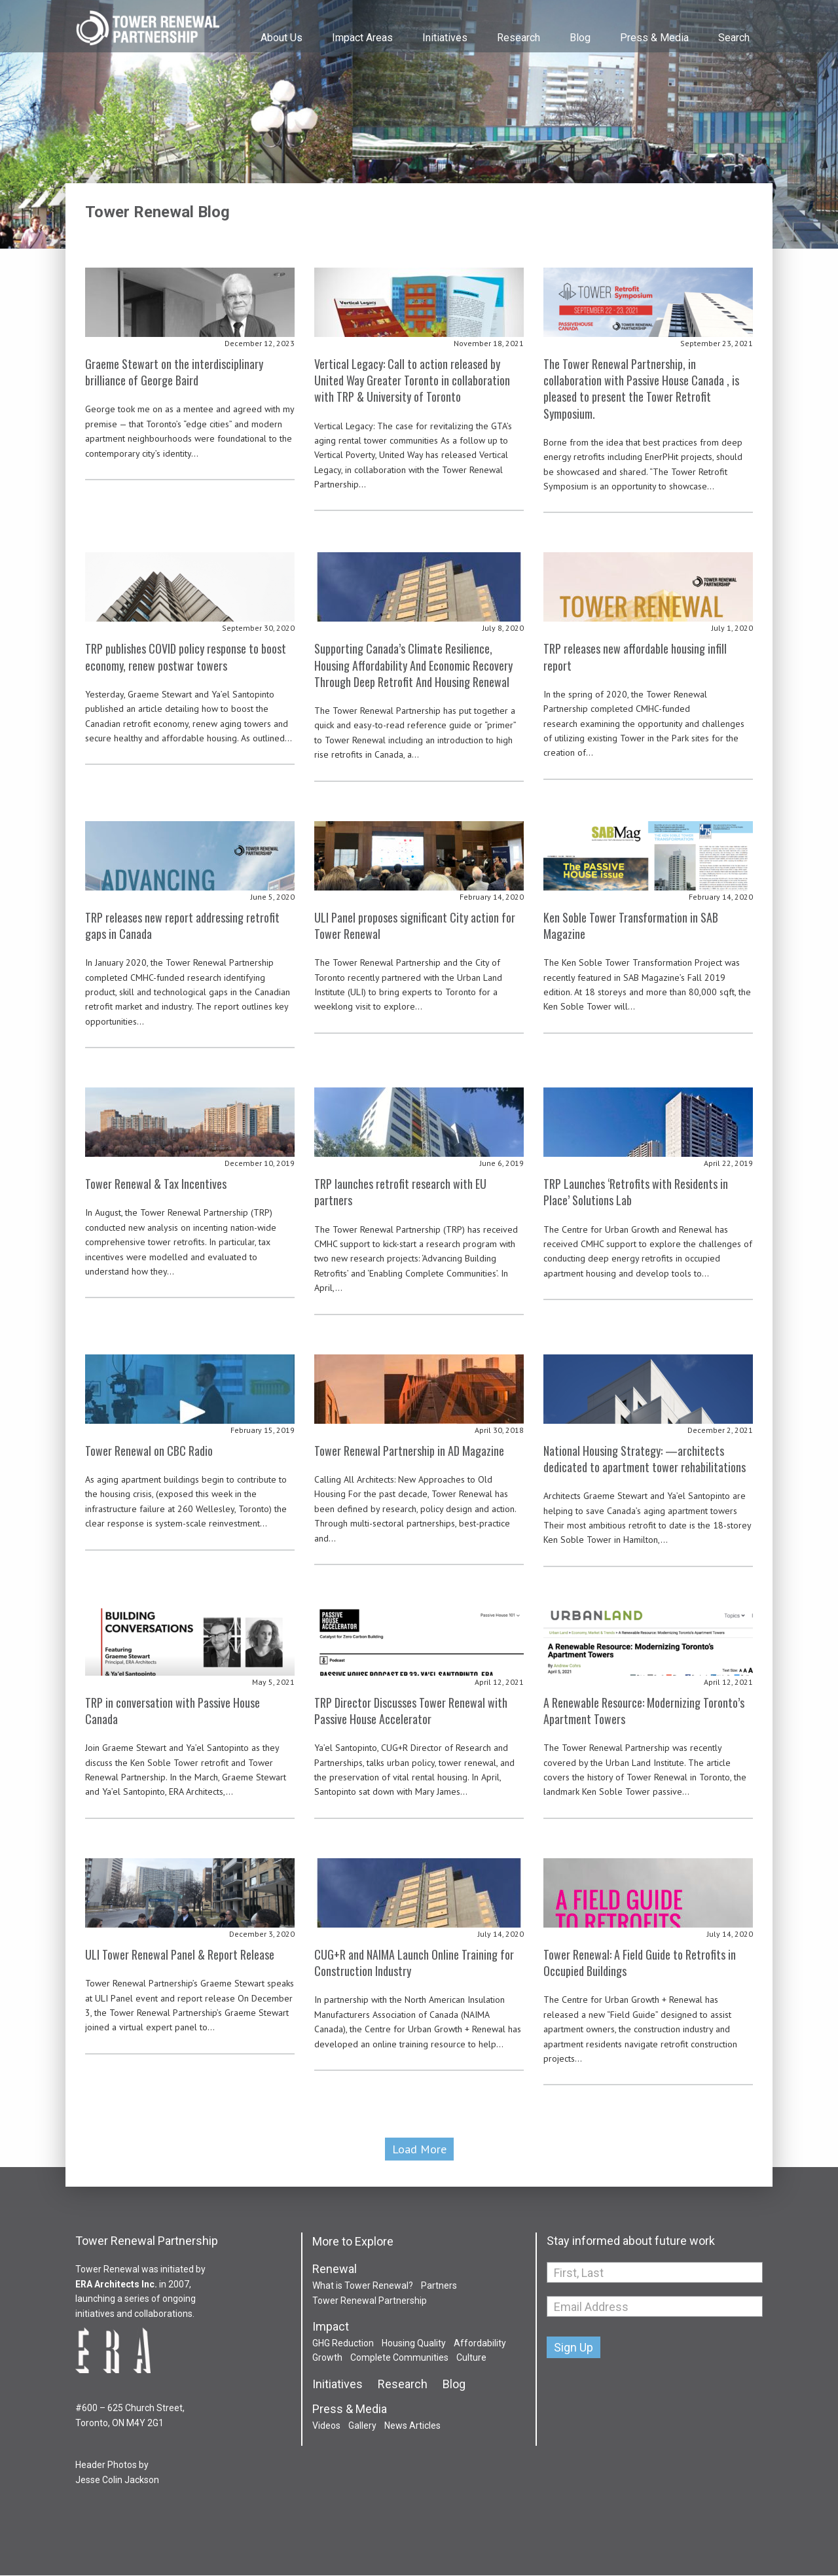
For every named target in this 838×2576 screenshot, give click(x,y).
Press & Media (654, 37)
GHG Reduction (343, 2343)
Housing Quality (414, 2343)
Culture (471, 2358)
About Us (281, 37)
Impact (330, 2327)
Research (518, 37)
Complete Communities (399, 2358)
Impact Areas (362, 37)
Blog (580, 37)
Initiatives (444, 37)
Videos (326, 2425)
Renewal (334, 2270)
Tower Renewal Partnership (147, 29)
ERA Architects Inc (115, 2284)
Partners (439, 2286)
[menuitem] (280, 25)
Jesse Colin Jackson (117, 2480)
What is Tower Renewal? (362, 2286)
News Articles (412, 2425)
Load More (419, 2149)
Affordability (480, 2343)
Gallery (362, 2425)
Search (734, 37)
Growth (327, 2358)
